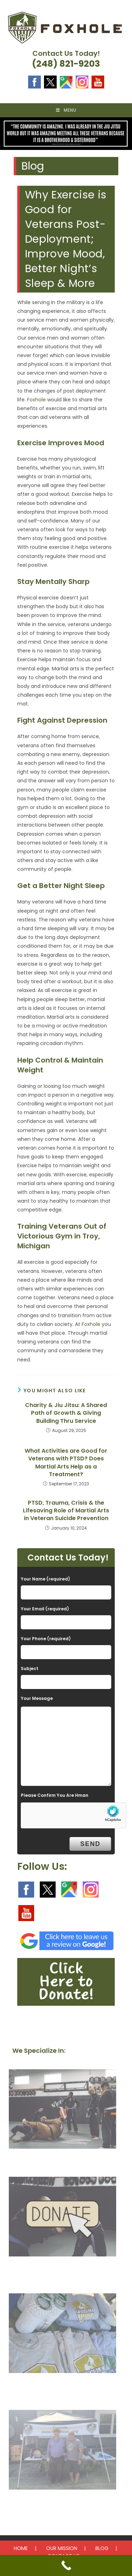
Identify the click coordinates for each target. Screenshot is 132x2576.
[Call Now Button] (66, 2565)
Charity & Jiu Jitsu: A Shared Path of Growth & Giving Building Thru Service (66, 1413)
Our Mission (62, 2163)
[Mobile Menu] (66, 110)
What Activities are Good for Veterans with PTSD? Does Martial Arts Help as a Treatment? (66, 1462)
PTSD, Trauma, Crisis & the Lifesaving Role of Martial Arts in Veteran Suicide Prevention (66, 1511)
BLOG (101, 2548)
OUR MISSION (61, 2548)
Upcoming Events (62, 2504)
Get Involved (63, 2387)
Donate (62, 2270)
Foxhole (36, 399)
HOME (21, 2548)
